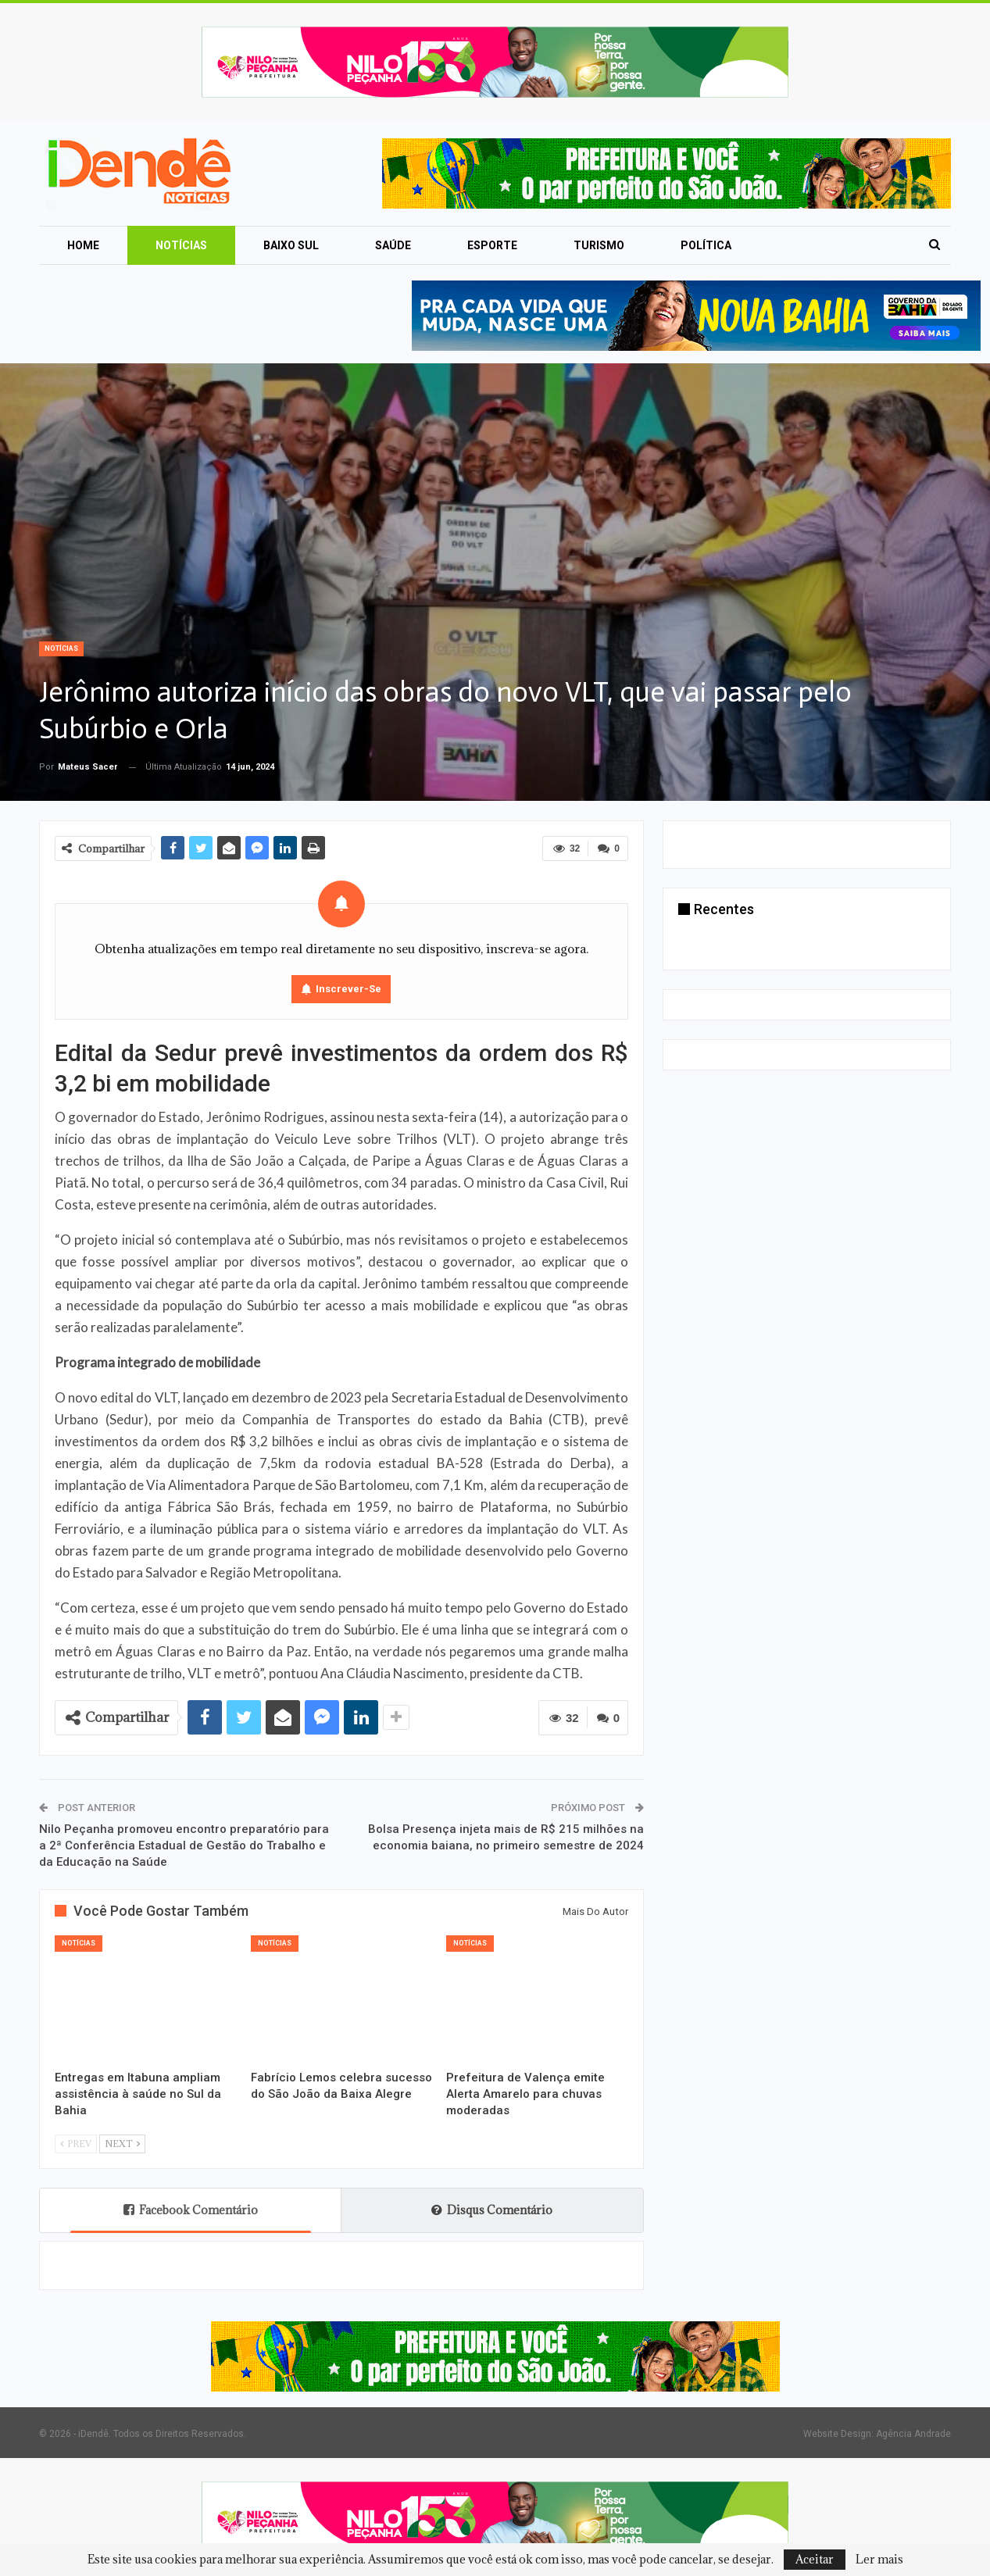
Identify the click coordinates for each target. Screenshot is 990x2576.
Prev (75, 2143)
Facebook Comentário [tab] (190, 2210)
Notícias (181, 245)
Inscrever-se (348, 989)
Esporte (492, 245)
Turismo (599, 245)
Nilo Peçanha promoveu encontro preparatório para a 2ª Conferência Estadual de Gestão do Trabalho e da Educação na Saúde (184, 1845)
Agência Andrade (913, 2433)
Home (83, 245)
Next (122, 2143)
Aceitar (814, 2559)
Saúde (393, 245)
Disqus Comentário (491, 2210)
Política (706, 245)
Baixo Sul (291, 245)
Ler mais (879, 2559)
